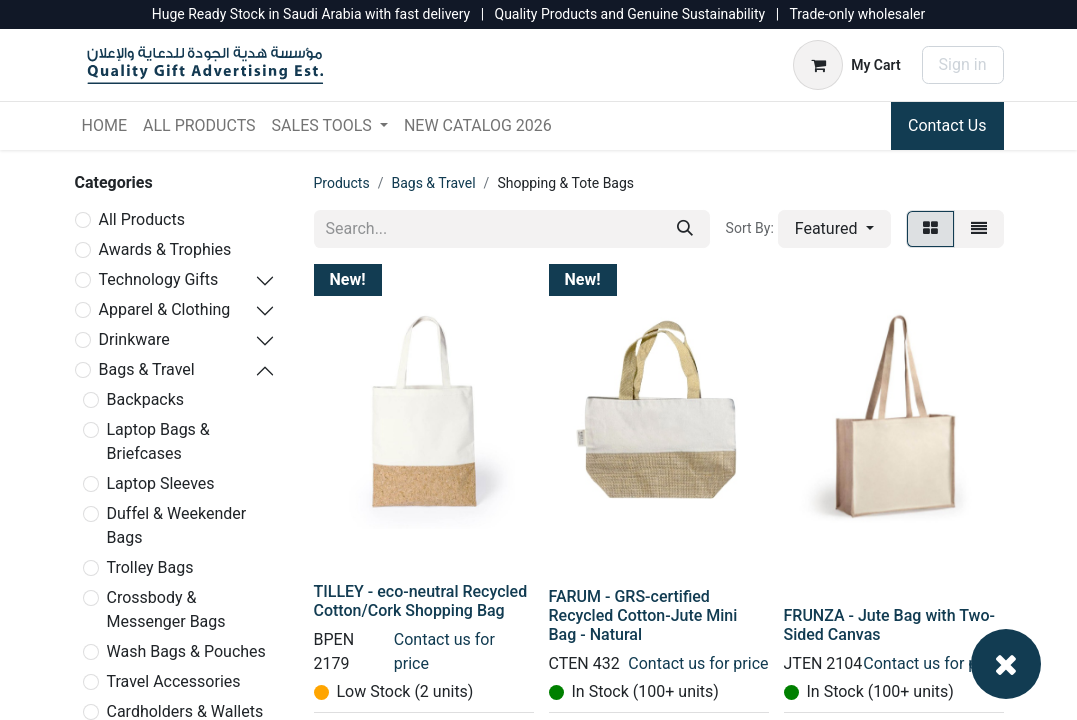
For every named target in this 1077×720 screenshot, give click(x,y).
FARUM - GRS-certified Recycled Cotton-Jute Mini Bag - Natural (643, 615)
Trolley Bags (150, 567)
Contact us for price (698, 663)
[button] (834, 229)
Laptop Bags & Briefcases (158, 441)
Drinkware (134, 339)
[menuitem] (104, 126)
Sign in (963, 64)
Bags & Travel (147, 369)
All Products (142, 219)
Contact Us (947, 125)
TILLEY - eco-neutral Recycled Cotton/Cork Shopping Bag (421, 601)
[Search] (685, 229)
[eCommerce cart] (846, 65)
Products (342, 183)
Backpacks (146, 399)
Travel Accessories (174, 681)
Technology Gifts (159, 279)
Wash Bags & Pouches (186, 651)
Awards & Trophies (165, 249)
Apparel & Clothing (165, 309)
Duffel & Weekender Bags (177, 525)
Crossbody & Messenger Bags (166, 609)
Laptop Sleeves (161, 483)
